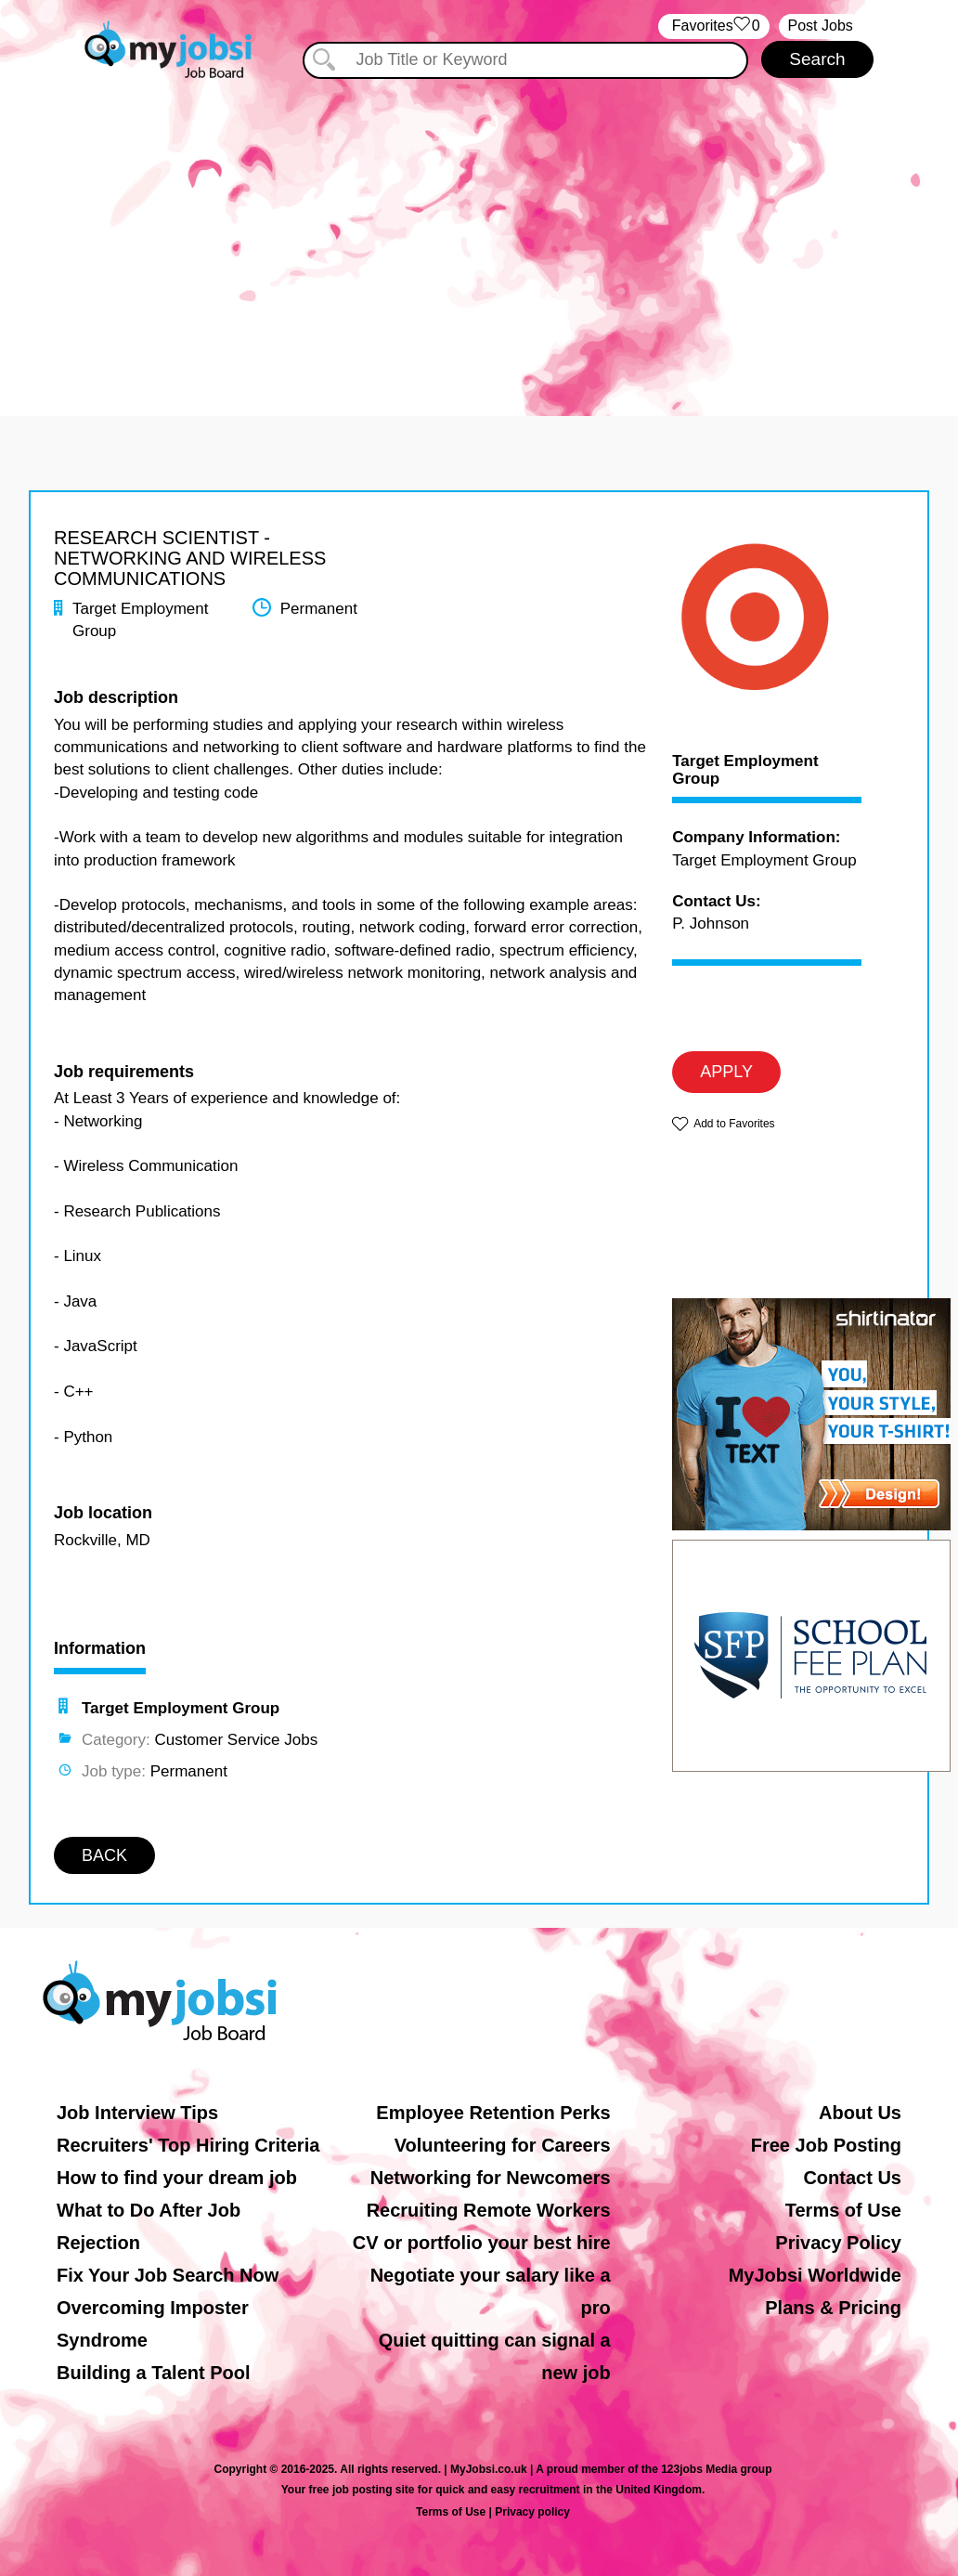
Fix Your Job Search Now (167, 2275)
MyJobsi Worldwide (815, 2275)
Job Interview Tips (137, 2112)
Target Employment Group (745, 770)
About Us (860, 2112)
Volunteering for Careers (503, 2145)
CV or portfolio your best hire (482, 2242)
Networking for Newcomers (490, 2177)
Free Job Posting (826, 2145)
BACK (104, 1855)
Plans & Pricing (833, 2307)
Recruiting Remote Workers (489, 2210)
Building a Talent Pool (154, 2372)
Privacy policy (532, 2511)
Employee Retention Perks (493, 2112)
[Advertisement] (479, 240)
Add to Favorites (733, 1123)
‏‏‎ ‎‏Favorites (713, 26)
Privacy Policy (838, 2242)
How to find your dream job (177, 2177)
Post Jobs (820, 25)
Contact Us (852, 2177)
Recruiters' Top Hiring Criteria (188, 2145)
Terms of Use (843, 2210)
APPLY (726, 1071)
